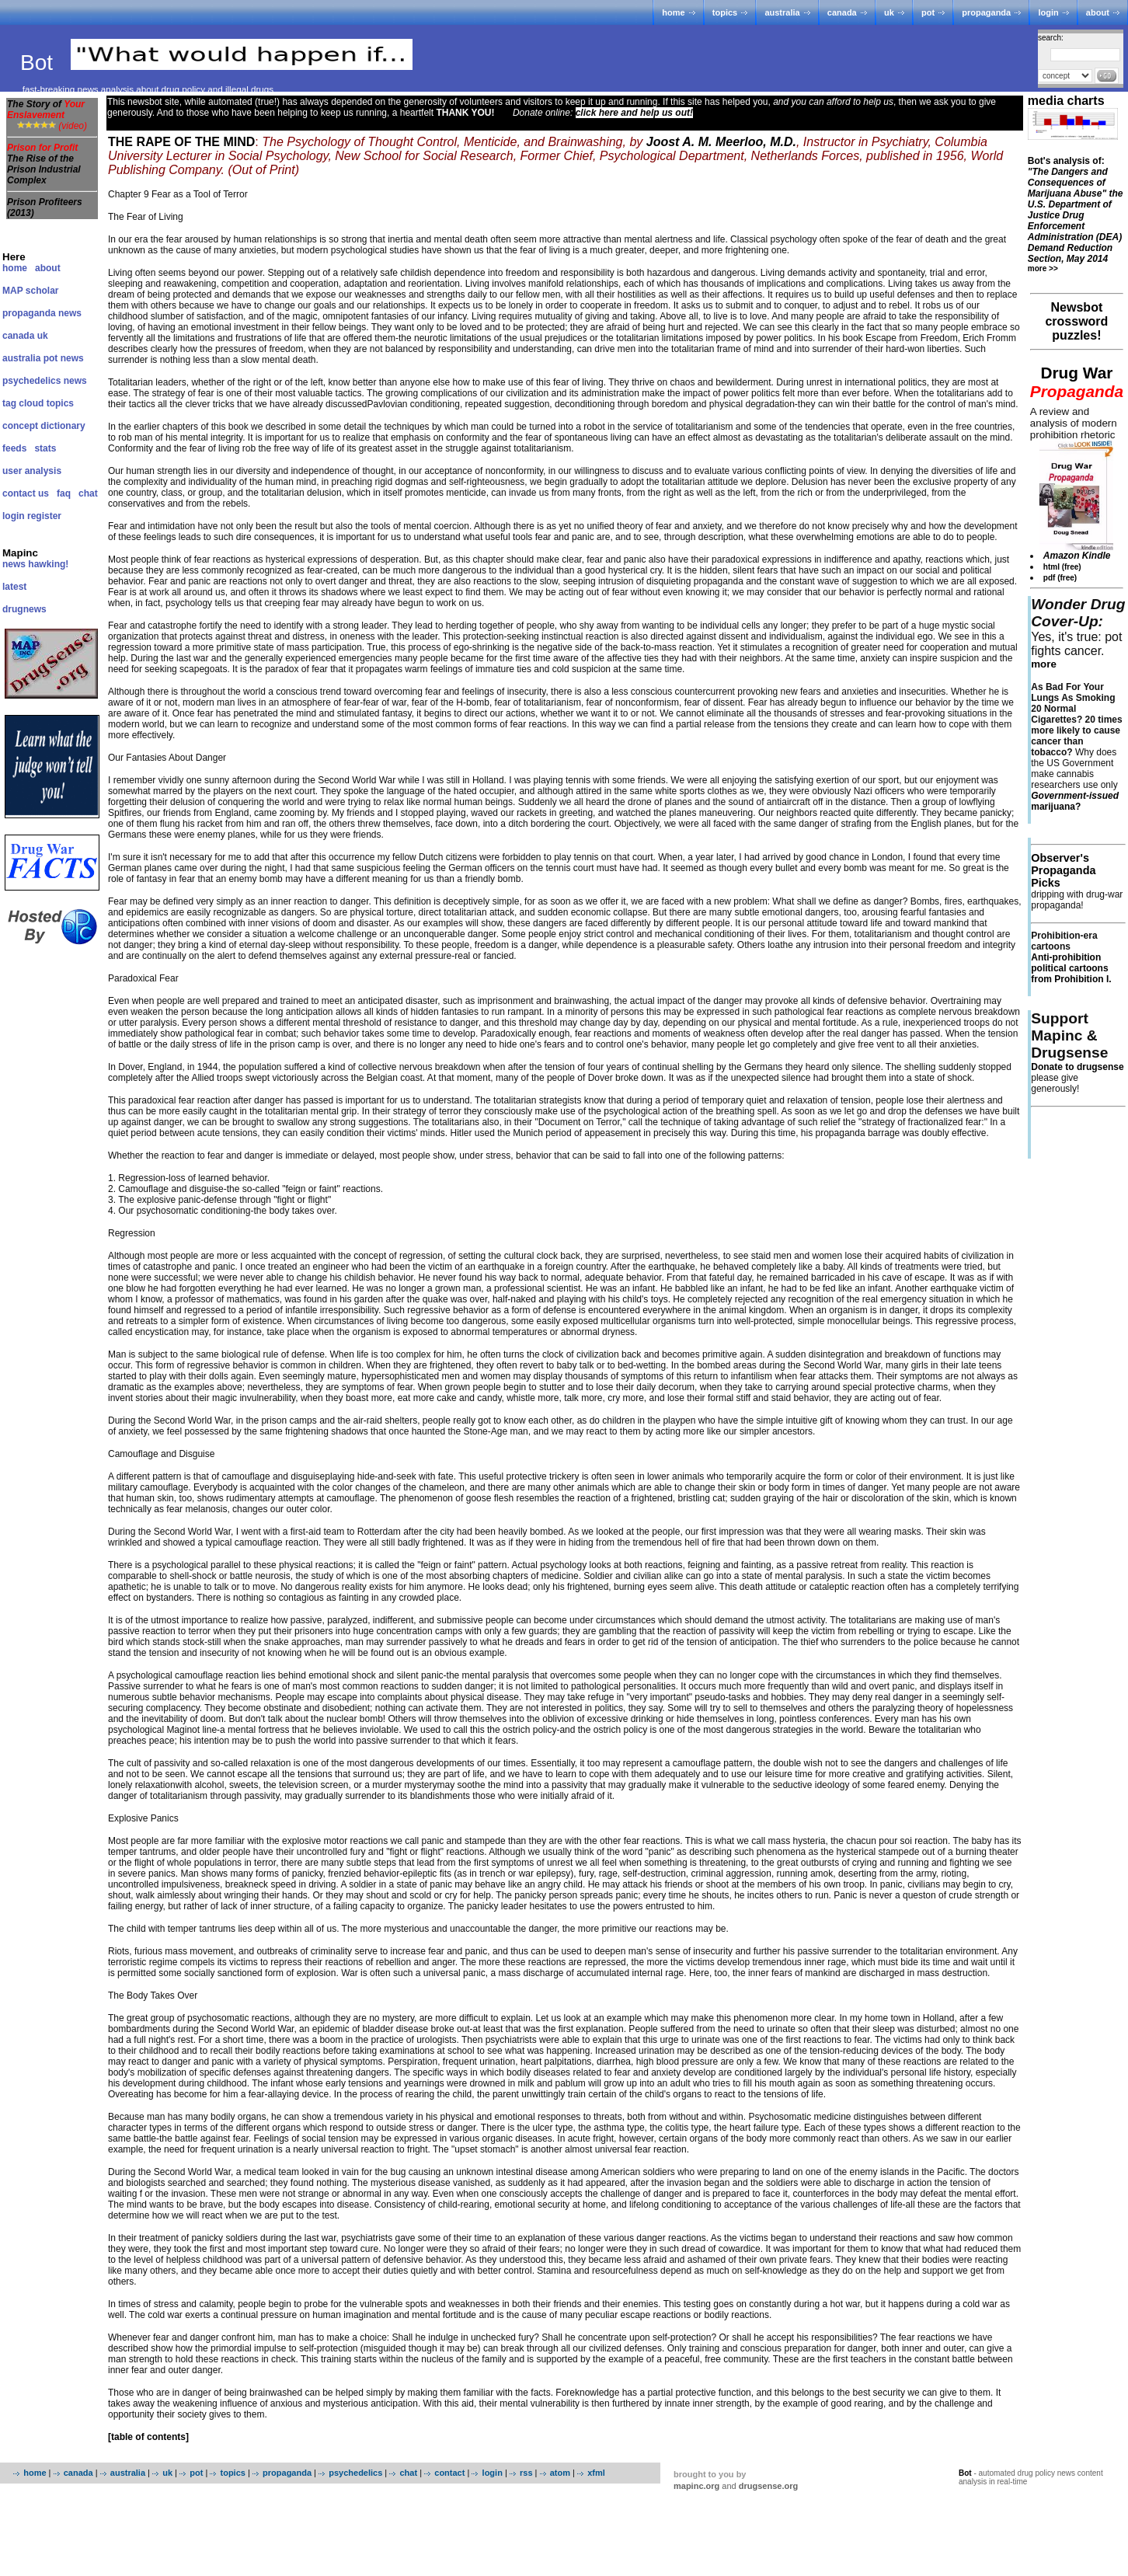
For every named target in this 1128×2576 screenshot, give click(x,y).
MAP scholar (30, 290)
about (1097, 12)
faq (64, 493)
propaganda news (42, 313)
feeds (14, 448)
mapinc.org (696, 2486)
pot (928, 12)
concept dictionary (43, 425)
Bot (39, 63)
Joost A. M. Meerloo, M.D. (721, 141)
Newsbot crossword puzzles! (1076, 321)
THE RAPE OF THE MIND (181, 141)
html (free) (1062, 567)
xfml (596, 2472)
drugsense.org (768, 2486)
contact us (25, 493)
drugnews (24, 609)
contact (449, 2472)
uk (889, 12)
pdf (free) (1060, 577)
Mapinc (20, 553)
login (1048, 12)
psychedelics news (44, 380)
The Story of (46, 109)
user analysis (31, 470)
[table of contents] (148, 2436)
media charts (1066, 100)
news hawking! (35, 564)
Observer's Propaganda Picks (1063, 870)
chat (88, 493)
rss (526, 2472)
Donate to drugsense (1077, 1066)
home (673, 12)
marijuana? (1075, 801)
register (44, 516)
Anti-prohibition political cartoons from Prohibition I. (1071, 968)
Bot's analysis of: (1075, 209)
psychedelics (355, 2472)
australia (781, 12)
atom (560, 2472)
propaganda (986, 12)
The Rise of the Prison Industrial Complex (44, 169)
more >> (1043, 268)
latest (14, 586)
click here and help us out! (634, 112)
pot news (64, 358)
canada (842, 12)
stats (45, 448)
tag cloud (23, 403)
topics (724, 12)
